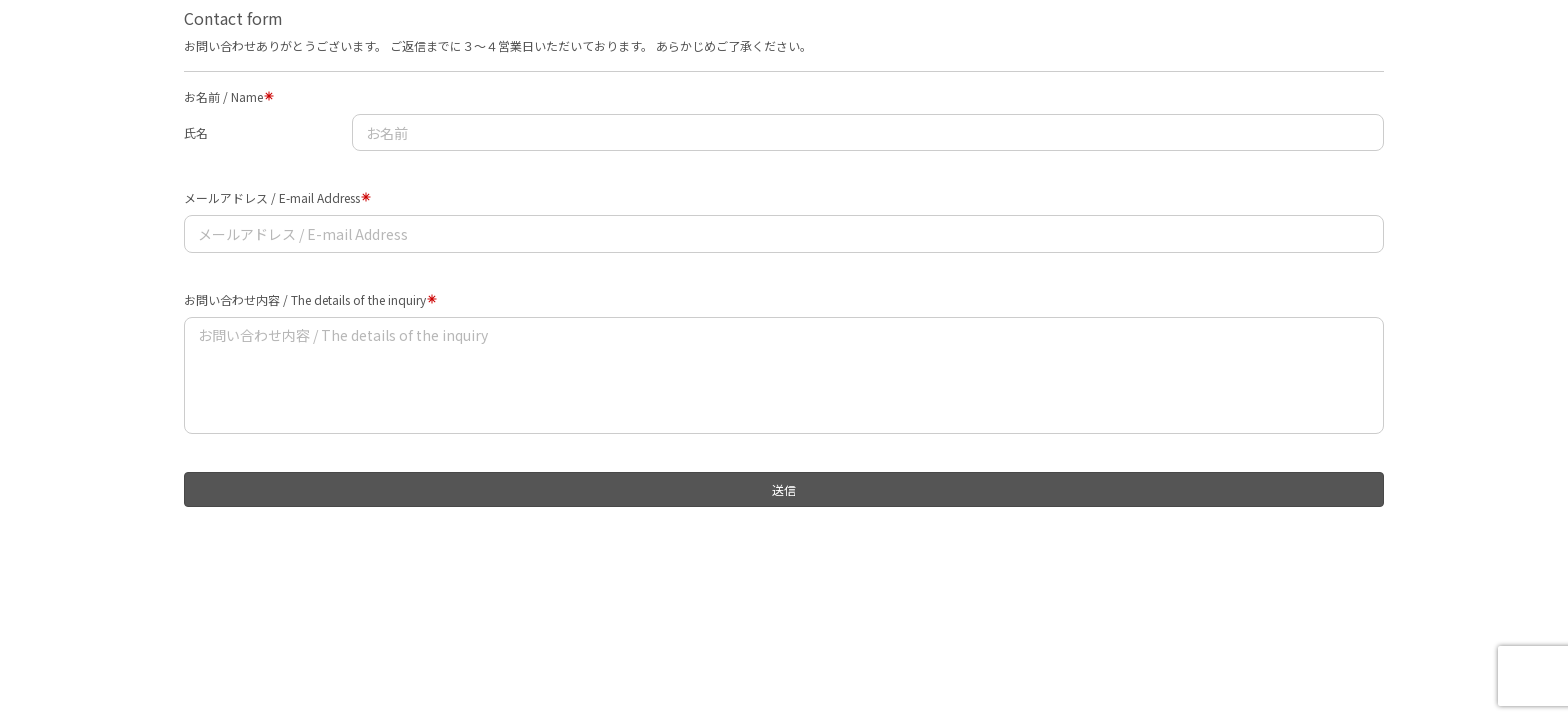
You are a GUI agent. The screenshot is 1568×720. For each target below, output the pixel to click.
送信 (784, 489)
